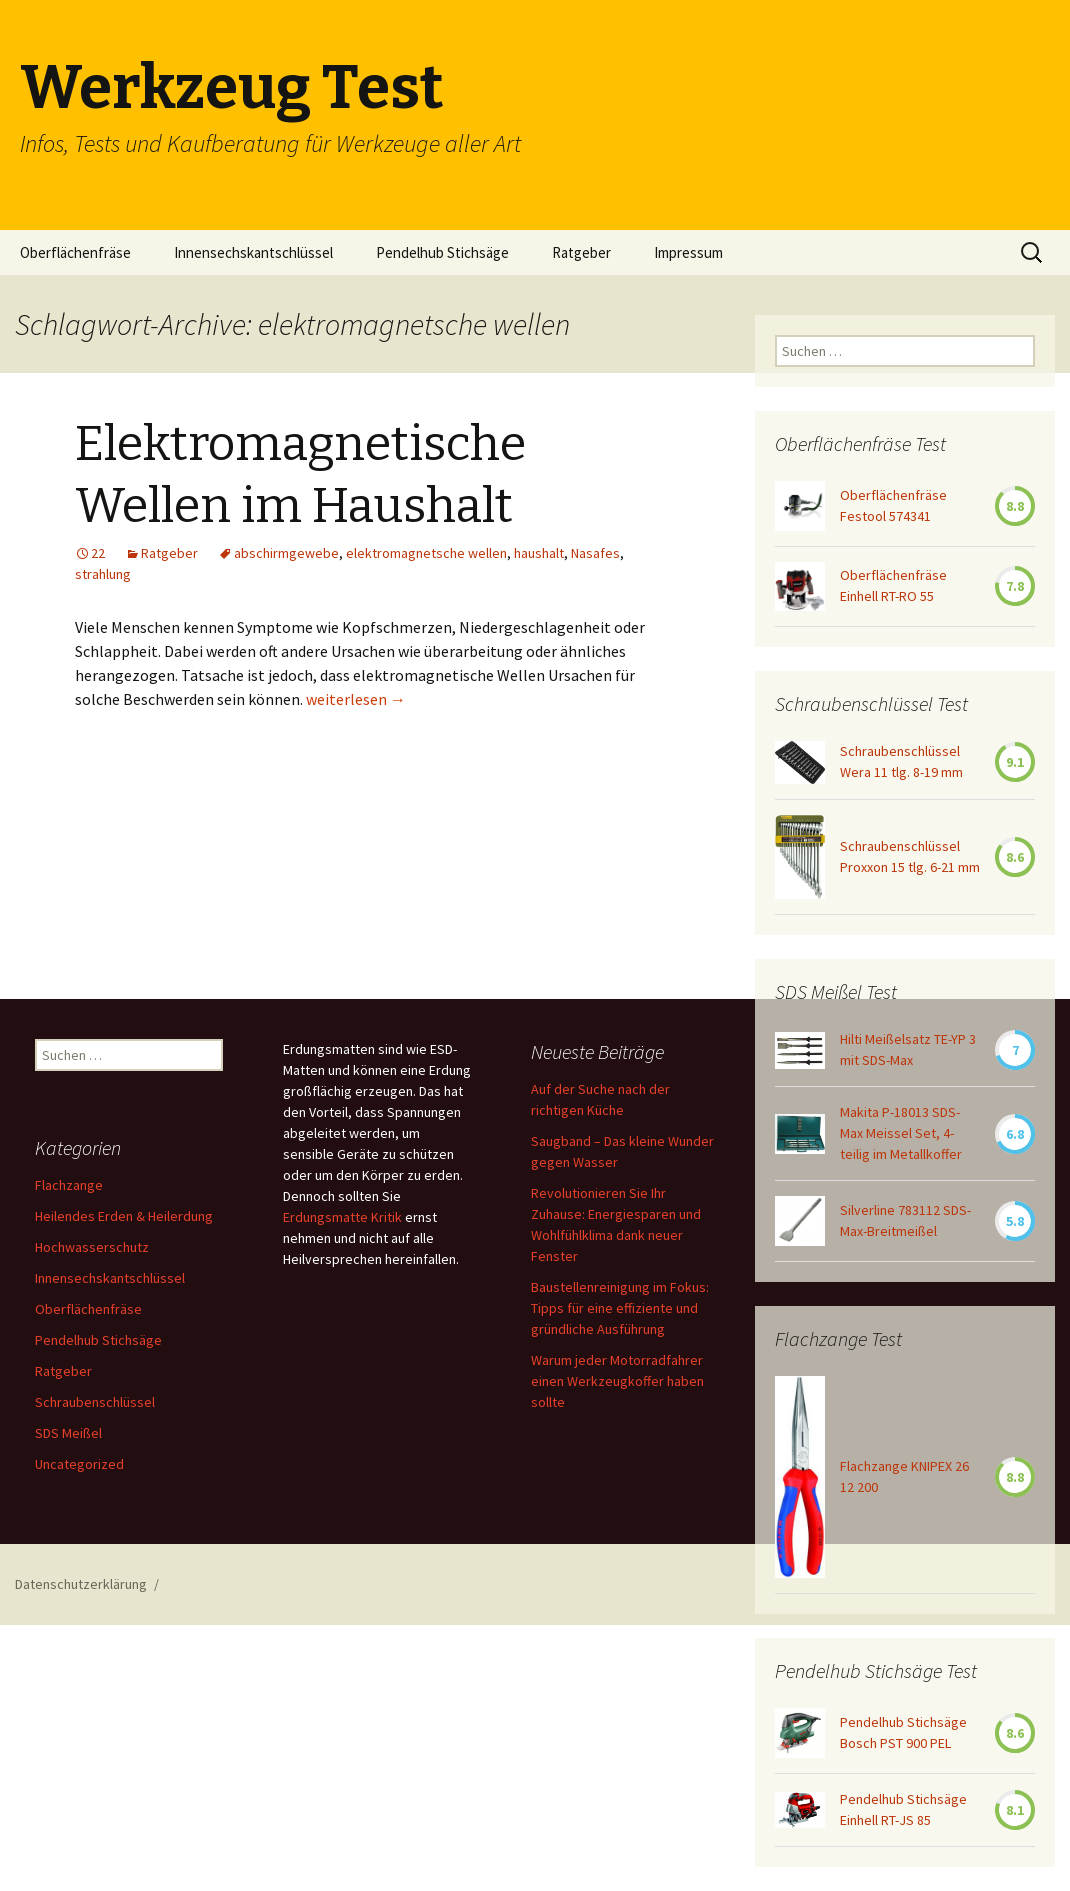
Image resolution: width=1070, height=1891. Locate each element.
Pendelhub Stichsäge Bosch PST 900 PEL (903, 1732)
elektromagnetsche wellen (426, 553)
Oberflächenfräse (75, 252)
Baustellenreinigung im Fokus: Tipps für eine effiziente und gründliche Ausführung (620, 1308)
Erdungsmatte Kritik (342, 1217)
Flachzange (69, 1185)
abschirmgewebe (286, 553)
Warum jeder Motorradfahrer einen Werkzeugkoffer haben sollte (617, 1381)
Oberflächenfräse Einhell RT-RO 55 (893, 585)
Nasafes (595, 553)
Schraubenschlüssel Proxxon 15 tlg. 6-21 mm (910, 856)
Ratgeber (581, 252)
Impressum (688, 252)
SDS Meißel (68, 1433)
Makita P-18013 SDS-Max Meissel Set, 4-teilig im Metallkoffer (901, 1133)
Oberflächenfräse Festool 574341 (893, 505)
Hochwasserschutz (92, 1247)
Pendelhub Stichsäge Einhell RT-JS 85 (903, 1809)
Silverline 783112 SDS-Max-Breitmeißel (905, 1220)
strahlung (103, 574)
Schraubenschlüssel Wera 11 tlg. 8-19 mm (901, 761)
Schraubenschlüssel (95, 1402)
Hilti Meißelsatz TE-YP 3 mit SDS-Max (908, 1049)
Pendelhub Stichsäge (442, 252)
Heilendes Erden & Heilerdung (124, 1216)
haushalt (539, 553)
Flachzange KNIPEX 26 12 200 (904, 1476)
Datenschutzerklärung (81, 1584)
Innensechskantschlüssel (253, 252)
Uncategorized (79, 1464)
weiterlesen (356, 699)
